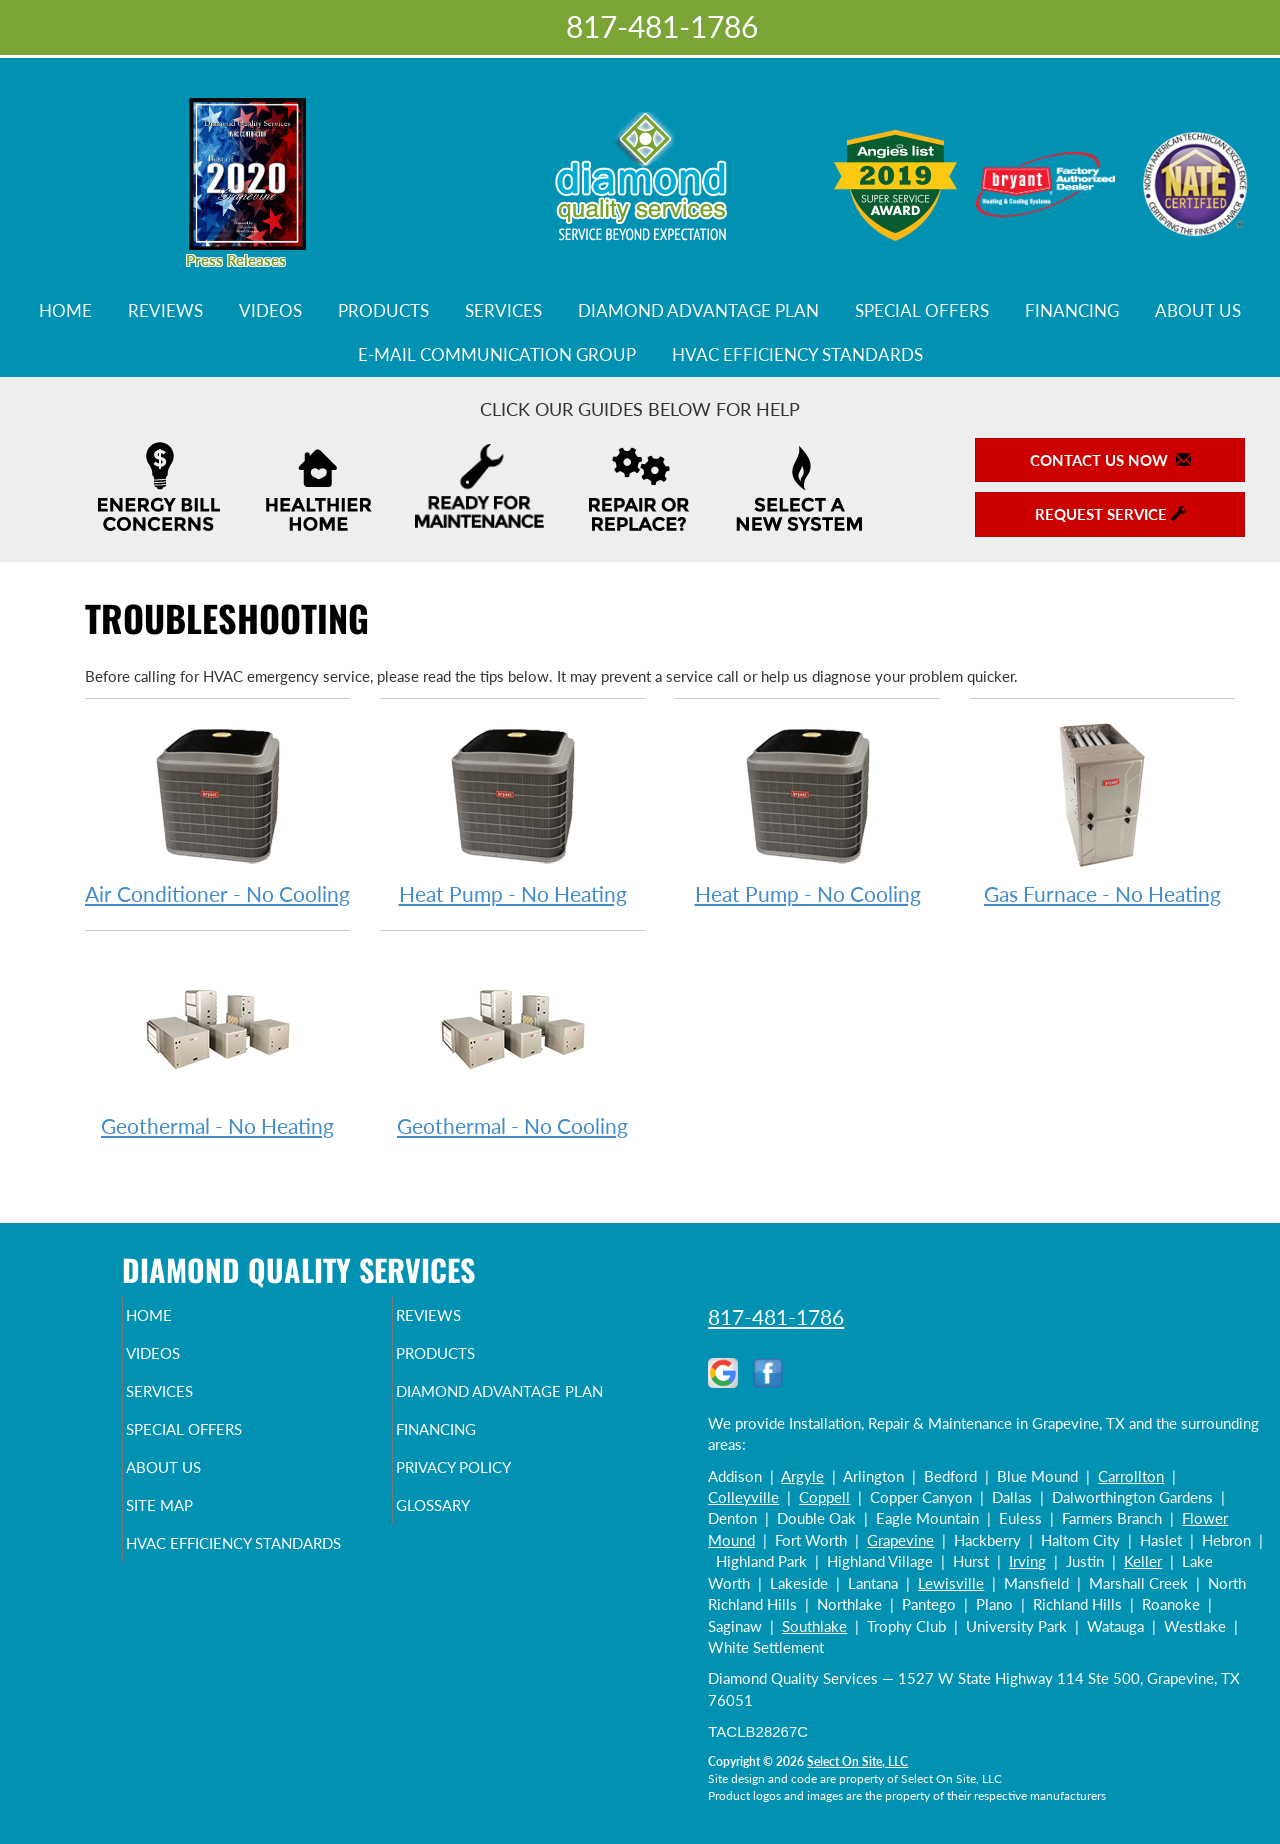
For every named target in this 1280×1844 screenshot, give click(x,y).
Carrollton (1131, 1476)
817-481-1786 (776, 1316)
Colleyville (743, 1497)
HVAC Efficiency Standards (797, 355)
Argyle (802, 1476)
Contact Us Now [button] (1110, 460)
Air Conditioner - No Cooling (217, 812)
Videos (270, 311)
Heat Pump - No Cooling (807, 812)
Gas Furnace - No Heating (1102, 812)
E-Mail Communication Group (497, 355)
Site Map (193, 1549)
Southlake (814, 1626)
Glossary (467, 1549)
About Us (1198, 311)
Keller (1143, 1561)
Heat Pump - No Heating (512, 812)
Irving (1027, 1561)
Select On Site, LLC (857, 1761)
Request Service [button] (1110, 514)
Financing (1072, 311)
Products (383, 311)
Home (65, 311)
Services (503, 311)
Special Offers (922, 311)
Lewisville (951, 1583)
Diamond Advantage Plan (698, 311)
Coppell (824, 1497)
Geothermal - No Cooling (512, 1044)
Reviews (165, 311)
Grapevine (900, 1540)
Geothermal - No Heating (217, 1044)
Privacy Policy (492, 1507)
